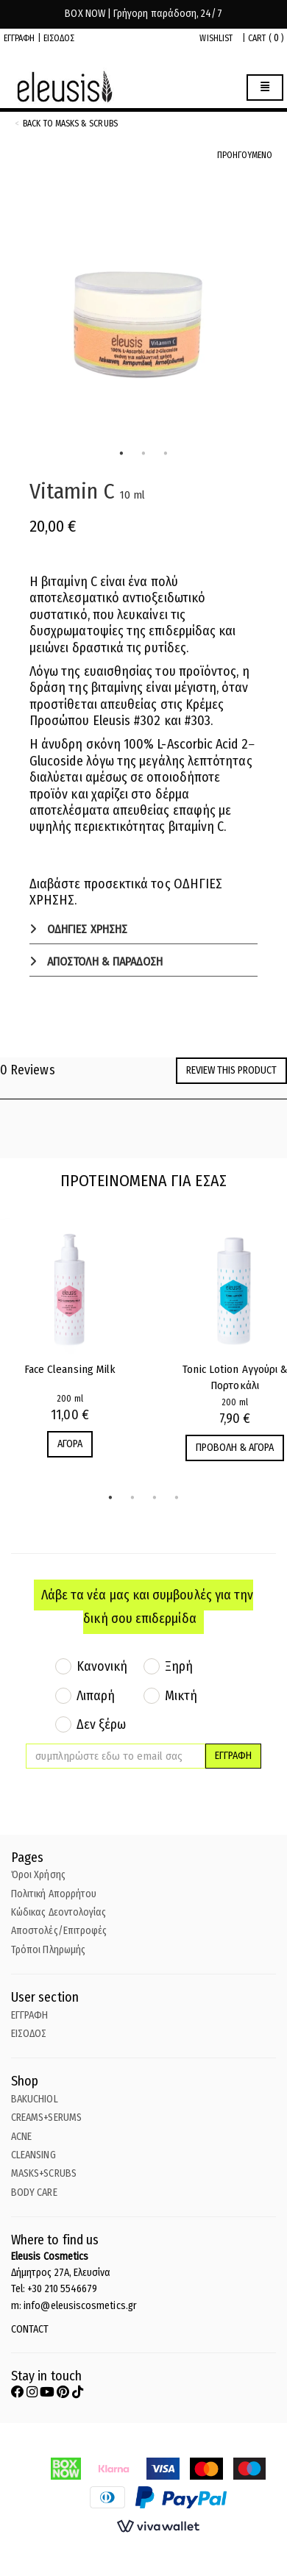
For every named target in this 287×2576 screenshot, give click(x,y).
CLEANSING (33, 2155)
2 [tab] (143, 453)
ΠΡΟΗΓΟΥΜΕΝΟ (244, 155)
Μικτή (181, 1696)
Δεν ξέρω (102, 1724)
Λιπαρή (96, 1696)
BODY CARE (34, 2192)
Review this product (231, 1070)
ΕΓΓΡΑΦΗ (19, 38)
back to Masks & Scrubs (70, 123)
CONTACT (30, 2329)
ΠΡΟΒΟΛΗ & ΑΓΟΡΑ (235, 1447)
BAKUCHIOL (34, 2099)
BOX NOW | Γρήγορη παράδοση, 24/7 (143, 13)
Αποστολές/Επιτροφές (59, 1930)
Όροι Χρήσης (38, 1875)
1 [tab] (121, 453)
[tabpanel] (143, 314)
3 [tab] (165, 453)
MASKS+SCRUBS (44, 2173)
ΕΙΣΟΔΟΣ (59, 38)
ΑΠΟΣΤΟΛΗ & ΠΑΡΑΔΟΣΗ (103, 961)
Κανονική (102, 1666)
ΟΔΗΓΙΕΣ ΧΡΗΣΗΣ (85, 929)
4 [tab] (176, 1498)
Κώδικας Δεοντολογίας (58, 1912)
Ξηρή (179, 1666)
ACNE (21, 2136)
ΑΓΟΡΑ (69, 1444)
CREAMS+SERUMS (46, 2117)
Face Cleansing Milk (70, 1369)
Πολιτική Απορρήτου (53, 1894)
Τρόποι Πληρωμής (48, 1950)
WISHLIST (216, 38)
